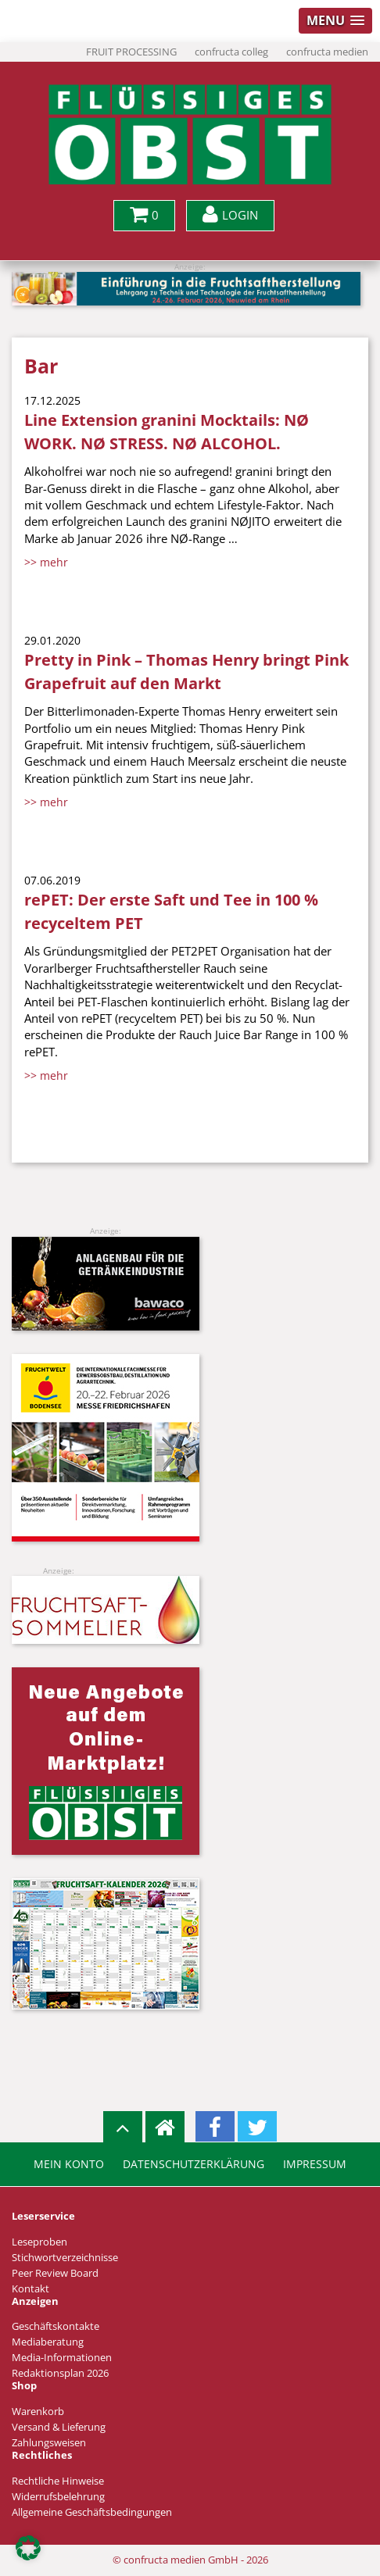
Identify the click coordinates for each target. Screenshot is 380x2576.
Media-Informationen (62, 2357)
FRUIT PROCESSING (131, 52)
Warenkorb (38, 2411)
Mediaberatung (48, 2342)
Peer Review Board (55, 2273)
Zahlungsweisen (49, 2442)
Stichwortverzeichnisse (65, 2257)
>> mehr (46, 562)
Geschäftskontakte (55, 2326)
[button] (28, 2548)
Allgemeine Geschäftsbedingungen (92, 2512)
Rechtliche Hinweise (58, 2481)
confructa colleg (231, 52)
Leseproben (39, 2242)
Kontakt (30, 2289)
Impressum (314, 2164)
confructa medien (327, 52)
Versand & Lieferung (59, 2427)
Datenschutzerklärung (193, 2164)
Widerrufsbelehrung (58, 2496)
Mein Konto (69, 2164)
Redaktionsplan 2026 (60, 2373)
